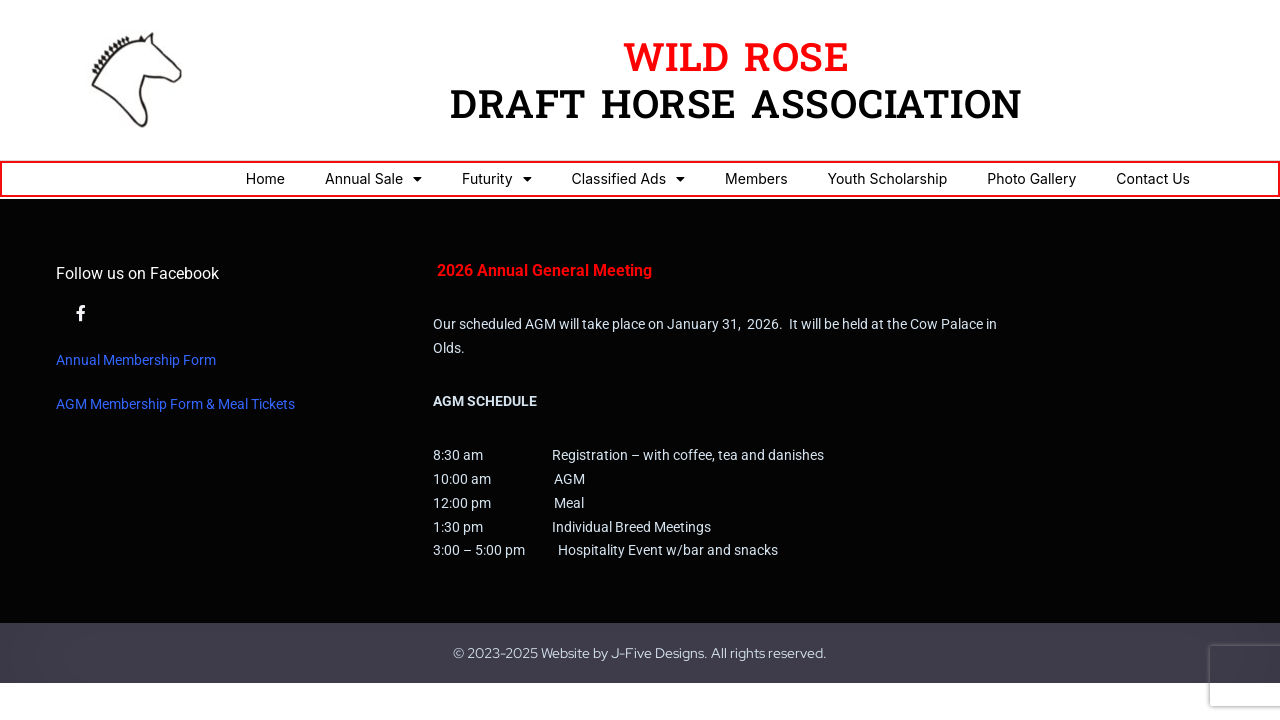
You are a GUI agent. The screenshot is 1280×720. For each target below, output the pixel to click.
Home (265, 178)
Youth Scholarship (888, 178)
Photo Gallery (1031, 178)
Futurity (496, 179)
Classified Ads (629, 179)
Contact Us (1153, 178)
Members (756, 178)
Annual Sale (373, 179)
